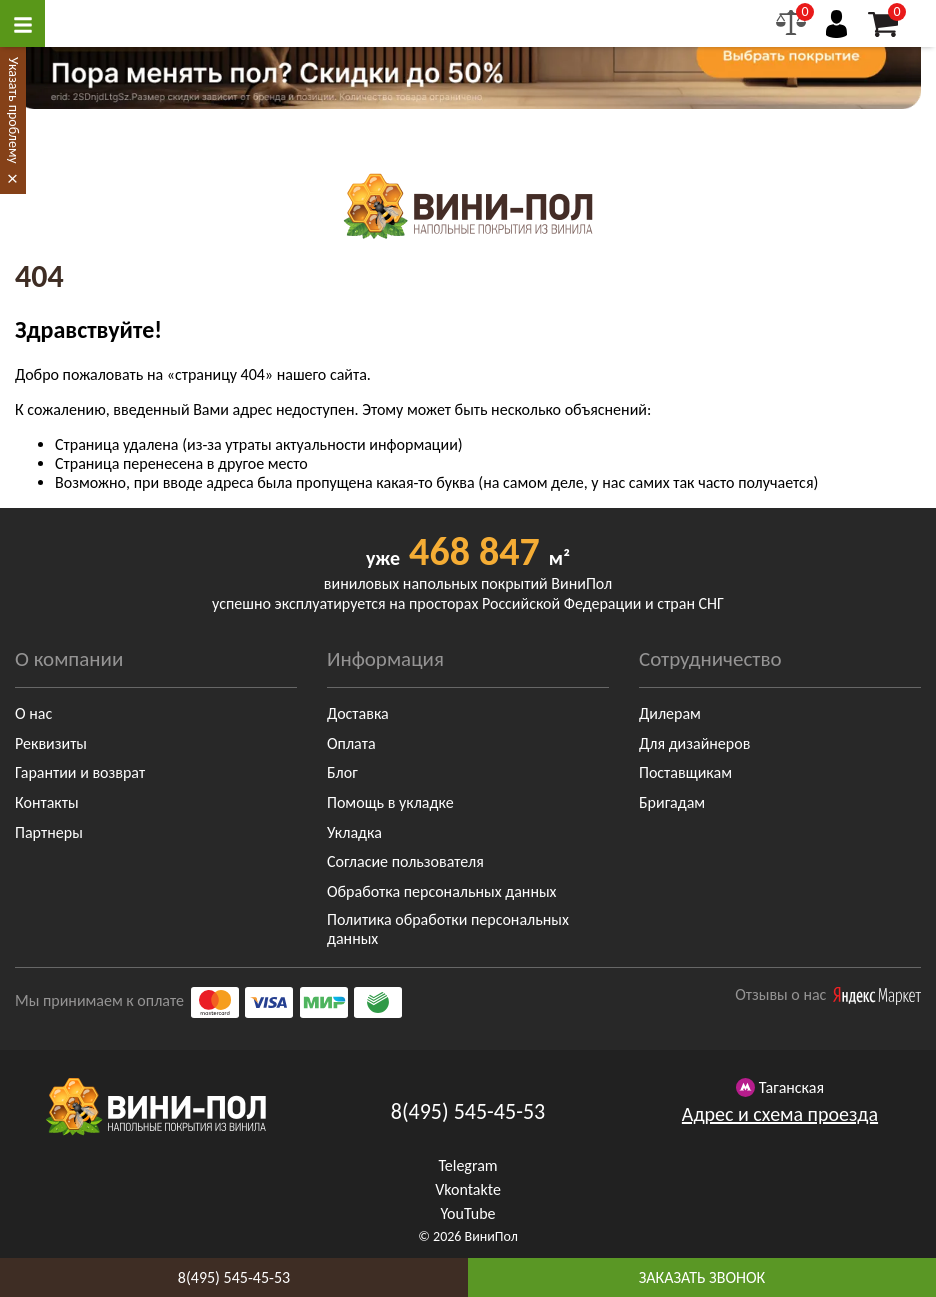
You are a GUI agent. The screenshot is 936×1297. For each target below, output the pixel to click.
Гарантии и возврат (80, 772)
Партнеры (49, 832)
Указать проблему (13, 110)
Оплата (351, 743)
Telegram (467, 1165)
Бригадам (672, 802)
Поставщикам (685, 772)
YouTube (467, 1213)
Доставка (358, 713)
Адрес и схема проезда (780, 1114)
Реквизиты (51, 743)
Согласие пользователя (405, 861)
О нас (33, 713)
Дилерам (670, 713)
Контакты (47, 802)
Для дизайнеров (694, 743)
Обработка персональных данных (442, 891)
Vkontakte (468, 1189)
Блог (342, 772)
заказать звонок (702, 1277)
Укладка (354, 832)
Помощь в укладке (390, 802)
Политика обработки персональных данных (448, 929)
